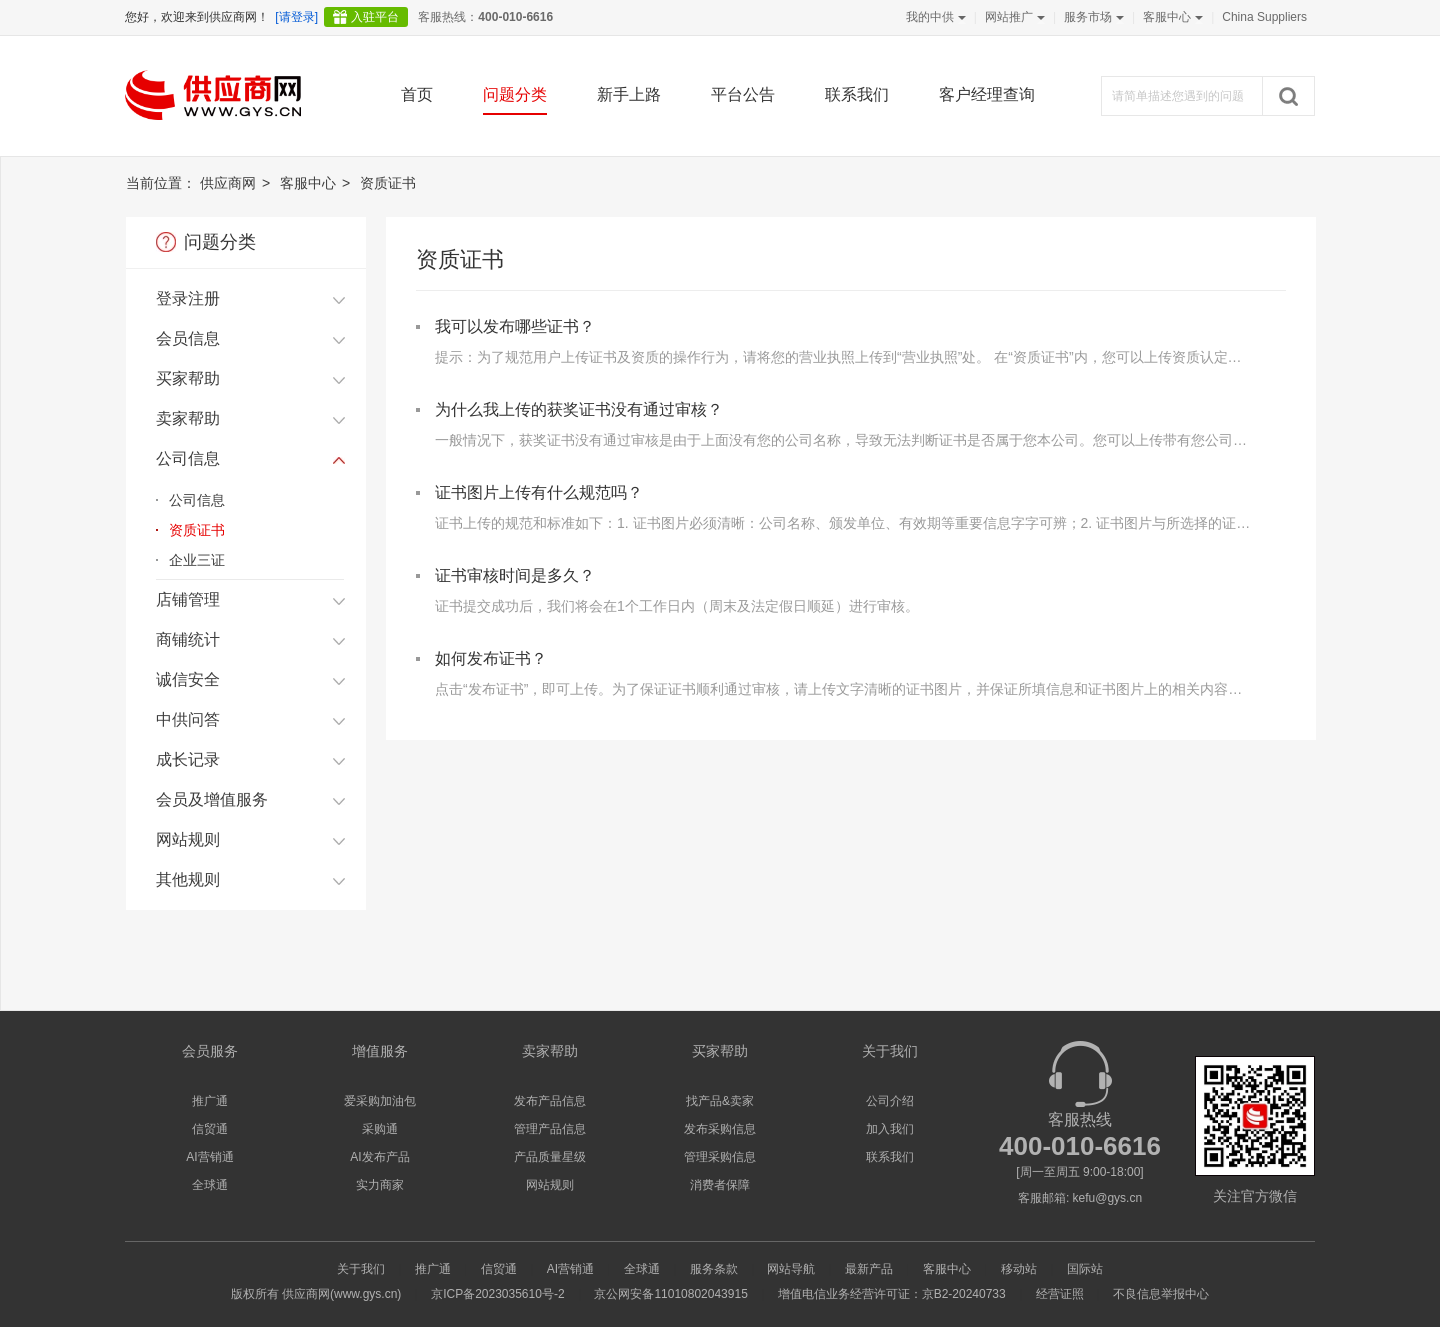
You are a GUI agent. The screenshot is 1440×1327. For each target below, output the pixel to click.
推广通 (210, 1101)
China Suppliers (1264, 17)
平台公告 (743, 94)
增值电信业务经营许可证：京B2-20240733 (892, 1294)
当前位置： (161, 183)
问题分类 (515, 94)
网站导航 (791, 1269)
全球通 (210, 1185)
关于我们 (361, 1269)
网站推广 (1013, 17)
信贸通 (210, 1129)
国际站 (1085, 1269)
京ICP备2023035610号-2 (497, 1294)
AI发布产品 (379, 1157)
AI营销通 (209, 1157)
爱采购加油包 (380, 1101)
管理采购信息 (720, 1157)
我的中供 (934, 17)
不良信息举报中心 (1161, 1294)
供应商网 (228, 183)
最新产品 (869, 1269)
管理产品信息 (550, 1129)
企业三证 (197, 560)
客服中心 (1171, 17)
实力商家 (380, 1185)
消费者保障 (720, 1185)
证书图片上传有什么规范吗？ (539, 492)
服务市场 (1092, 17)
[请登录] (296, 17)
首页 (417, 94)
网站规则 (550, 1185)
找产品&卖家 (720, 1101)
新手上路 (629, 94)
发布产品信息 (550, 1101)
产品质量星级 (550, 1157)
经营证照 (1060, 1294)
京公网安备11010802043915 (670, 1294)
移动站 (1019, 1269)
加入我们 (890, 1129)
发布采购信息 (720, 1129)
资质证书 (197, 530)
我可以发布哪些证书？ (515, 326)
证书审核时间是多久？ (515, 575)
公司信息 (197, 500)
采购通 (380, 1129)
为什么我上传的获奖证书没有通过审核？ (579, 409)
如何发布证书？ (491, 658)
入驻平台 (375, 17)
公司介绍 (890, 1101)
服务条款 (714, 1269)
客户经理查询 (987, 94)
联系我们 (857, 94)
